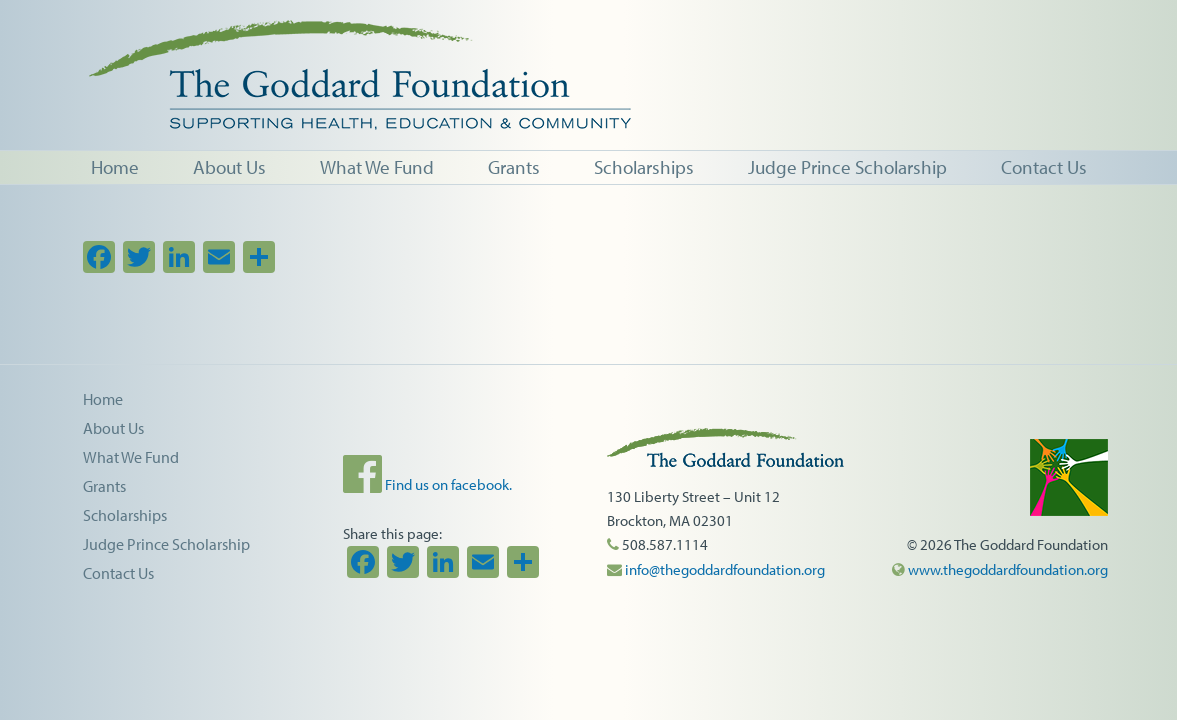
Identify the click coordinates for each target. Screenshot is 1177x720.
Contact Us (118, 573)
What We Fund (131, 457)
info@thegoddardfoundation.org (725, 569)
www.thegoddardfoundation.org (1000, 569)
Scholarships (125, 515)
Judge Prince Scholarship (166, 544)
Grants (104, 486)
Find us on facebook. (427, 484)
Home (103, 399)
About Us (113, 428)
